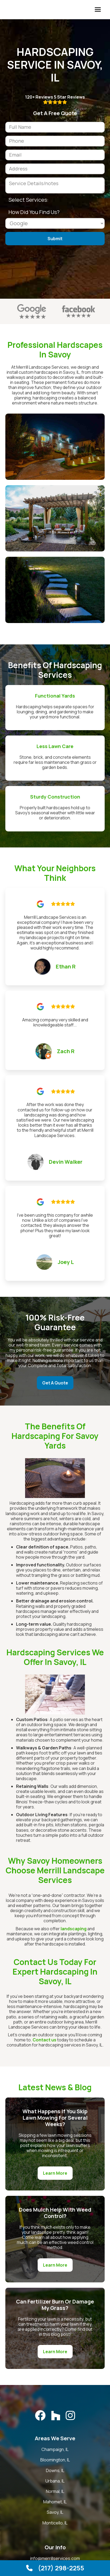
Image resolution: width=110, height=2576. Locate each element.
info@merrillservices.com (55, 2558)
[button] (97, 9)
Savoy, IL (55, 2512)
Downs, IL (55, 2470)
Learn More (55, 2173)
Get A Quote (55, 1383)
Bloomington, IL (55, 2459)
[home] (4, 9)
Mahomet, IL (55, 2501)
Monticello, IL (55, 2523)
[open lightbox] (55, 447)
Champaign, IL (55, 2449)
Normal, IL (55, 2491)
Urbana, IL (55, 2481)
